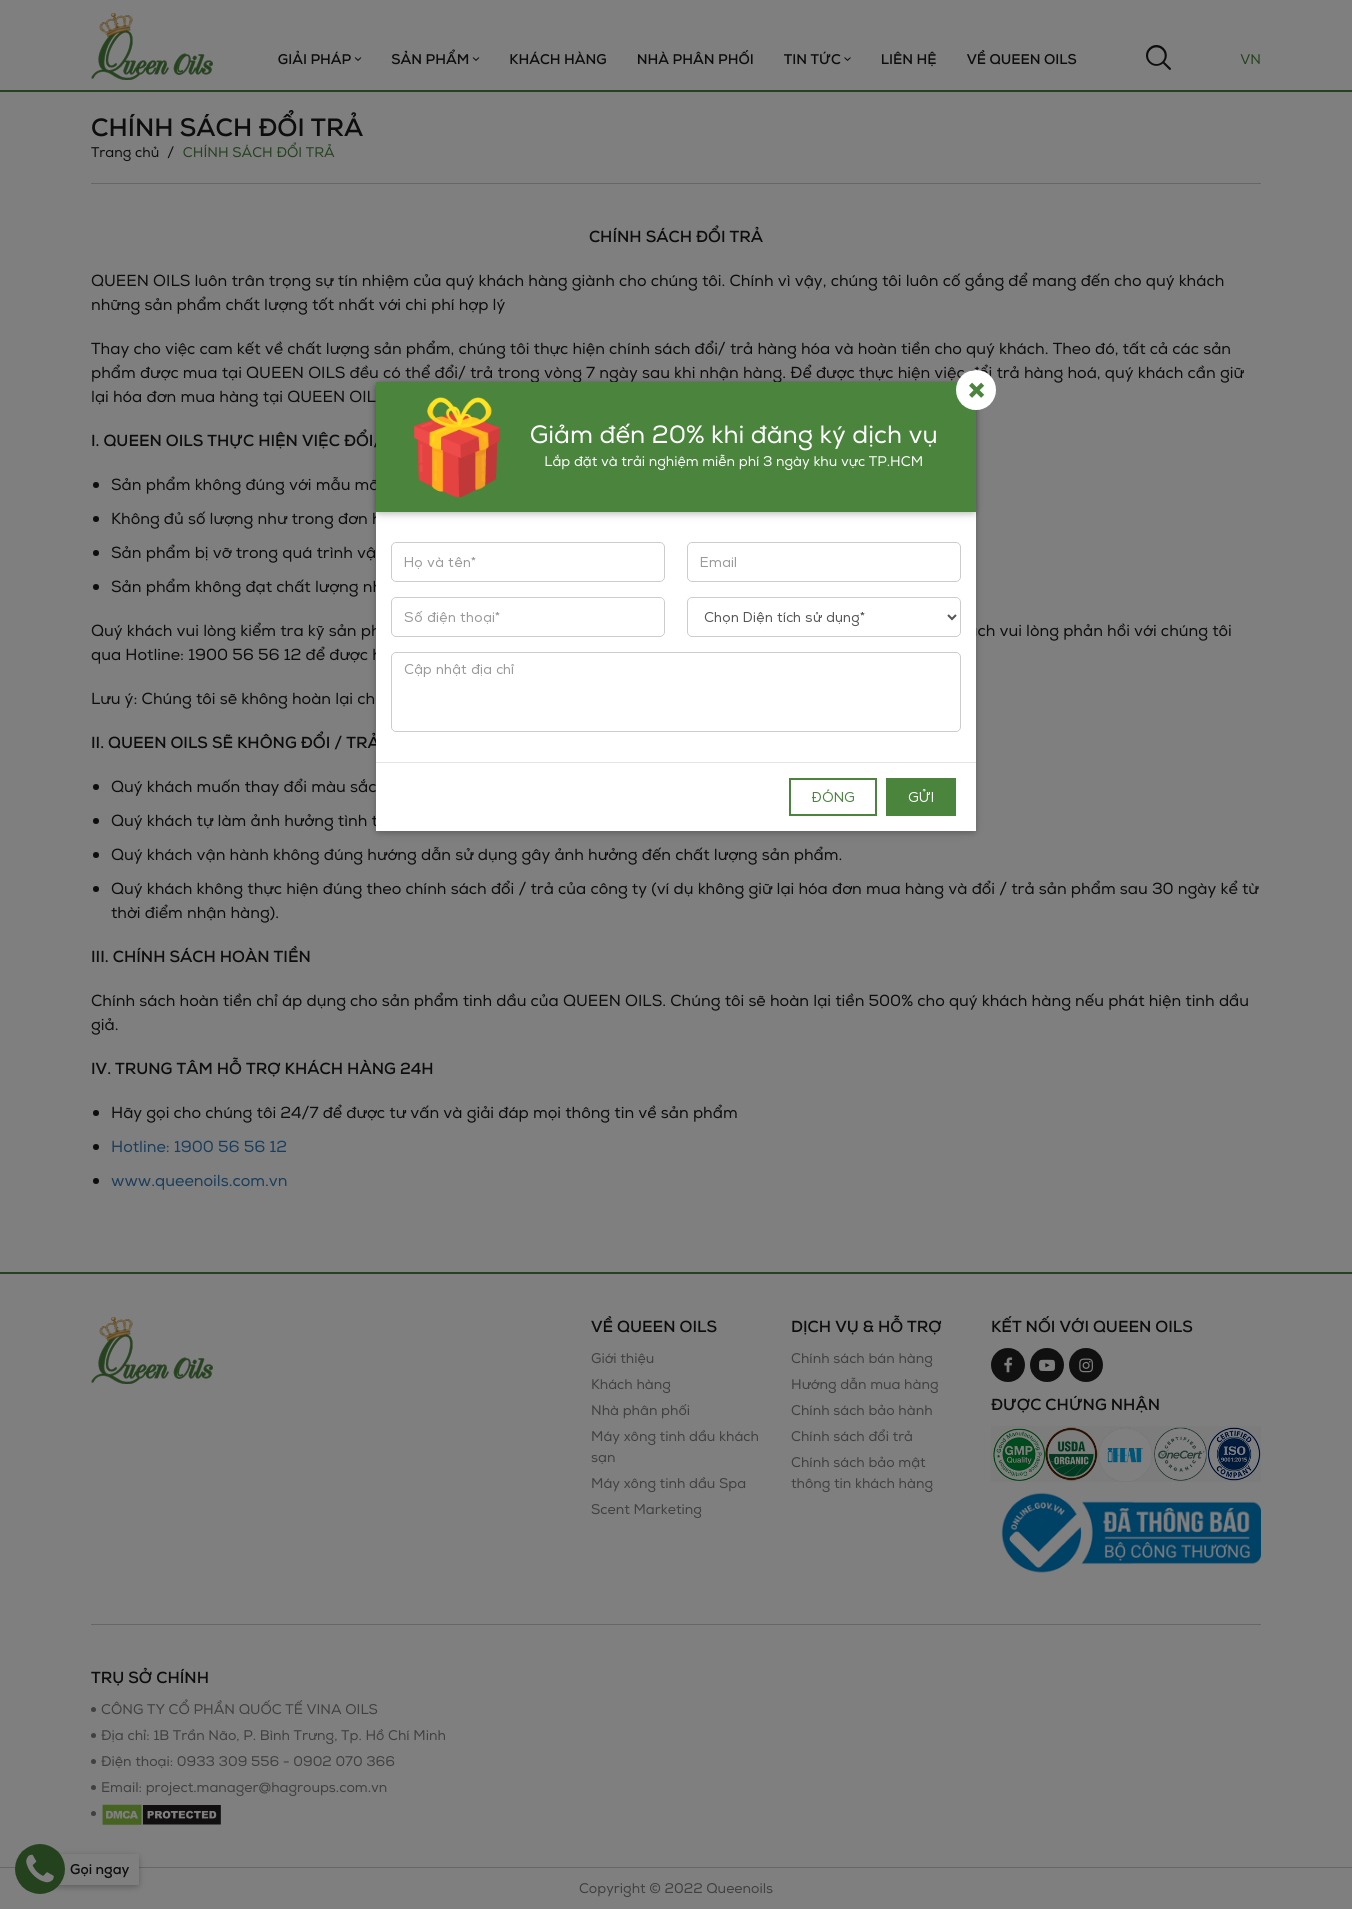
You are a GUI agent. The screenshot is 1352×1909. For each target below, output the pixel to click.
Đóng (833, 796)
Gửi (921, 796)
